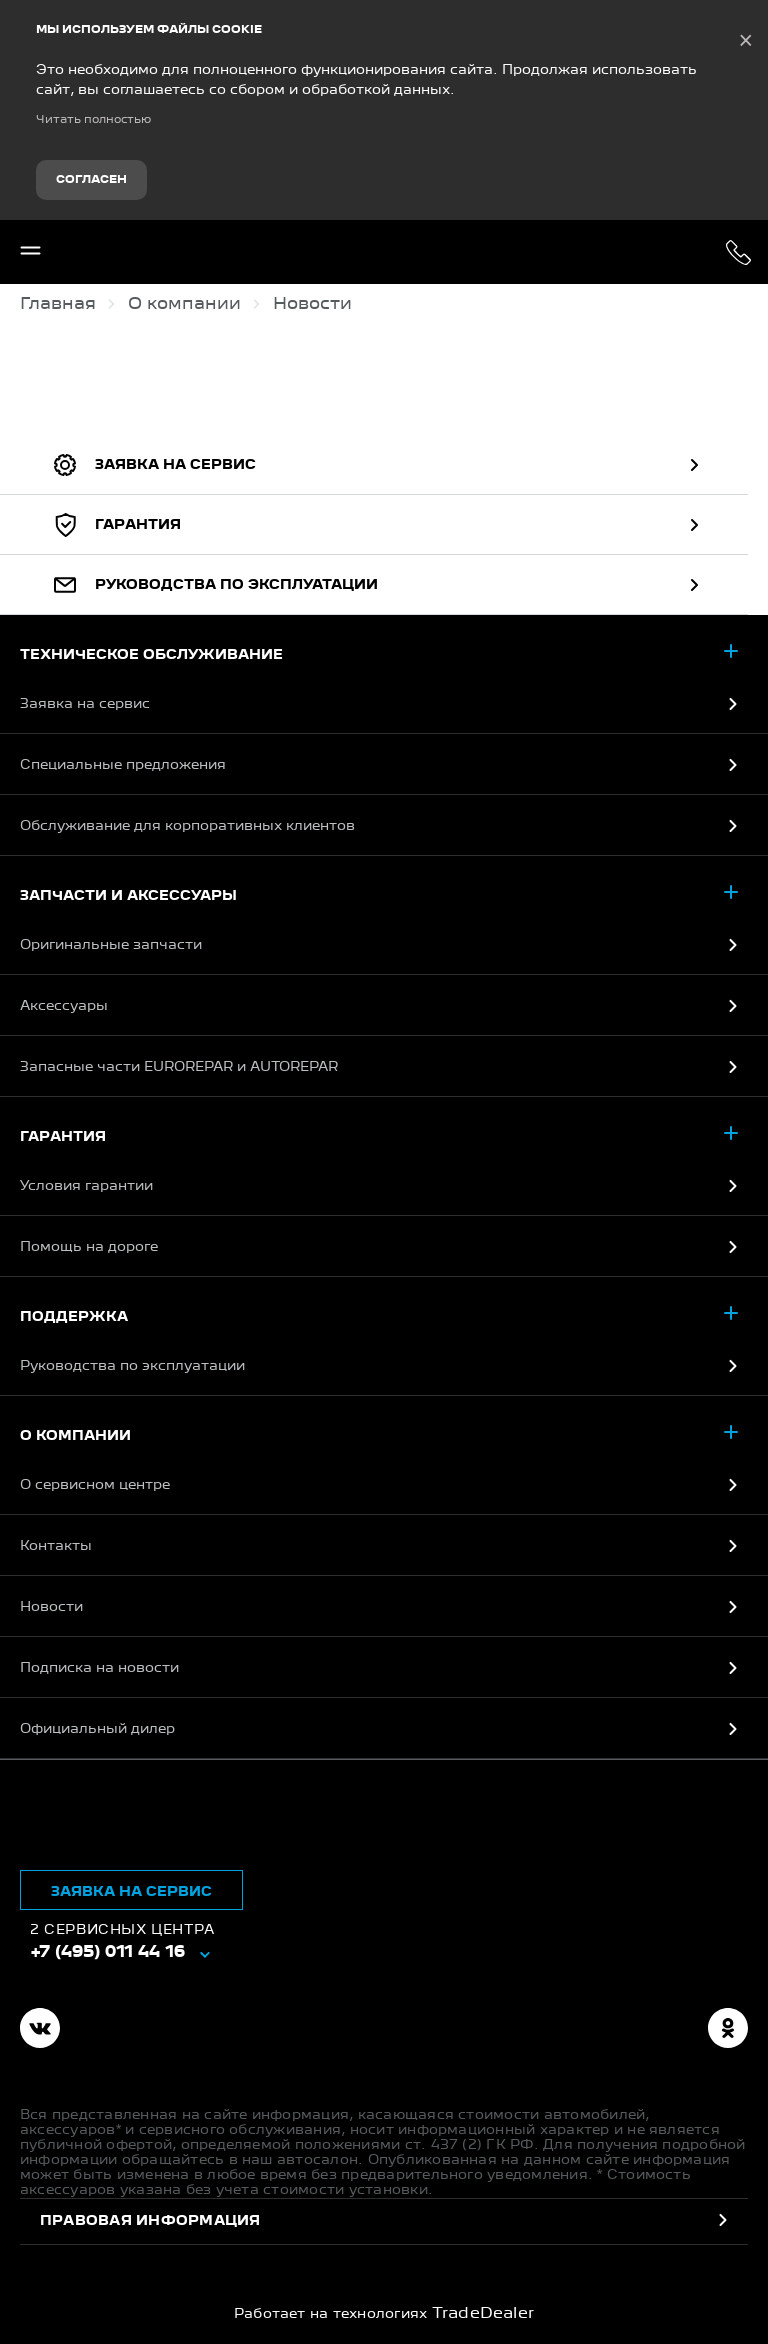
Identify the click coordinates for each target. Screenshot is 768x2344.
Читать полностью (93, 120)
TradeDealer (483, 2314)
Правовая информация (150, 2221)
